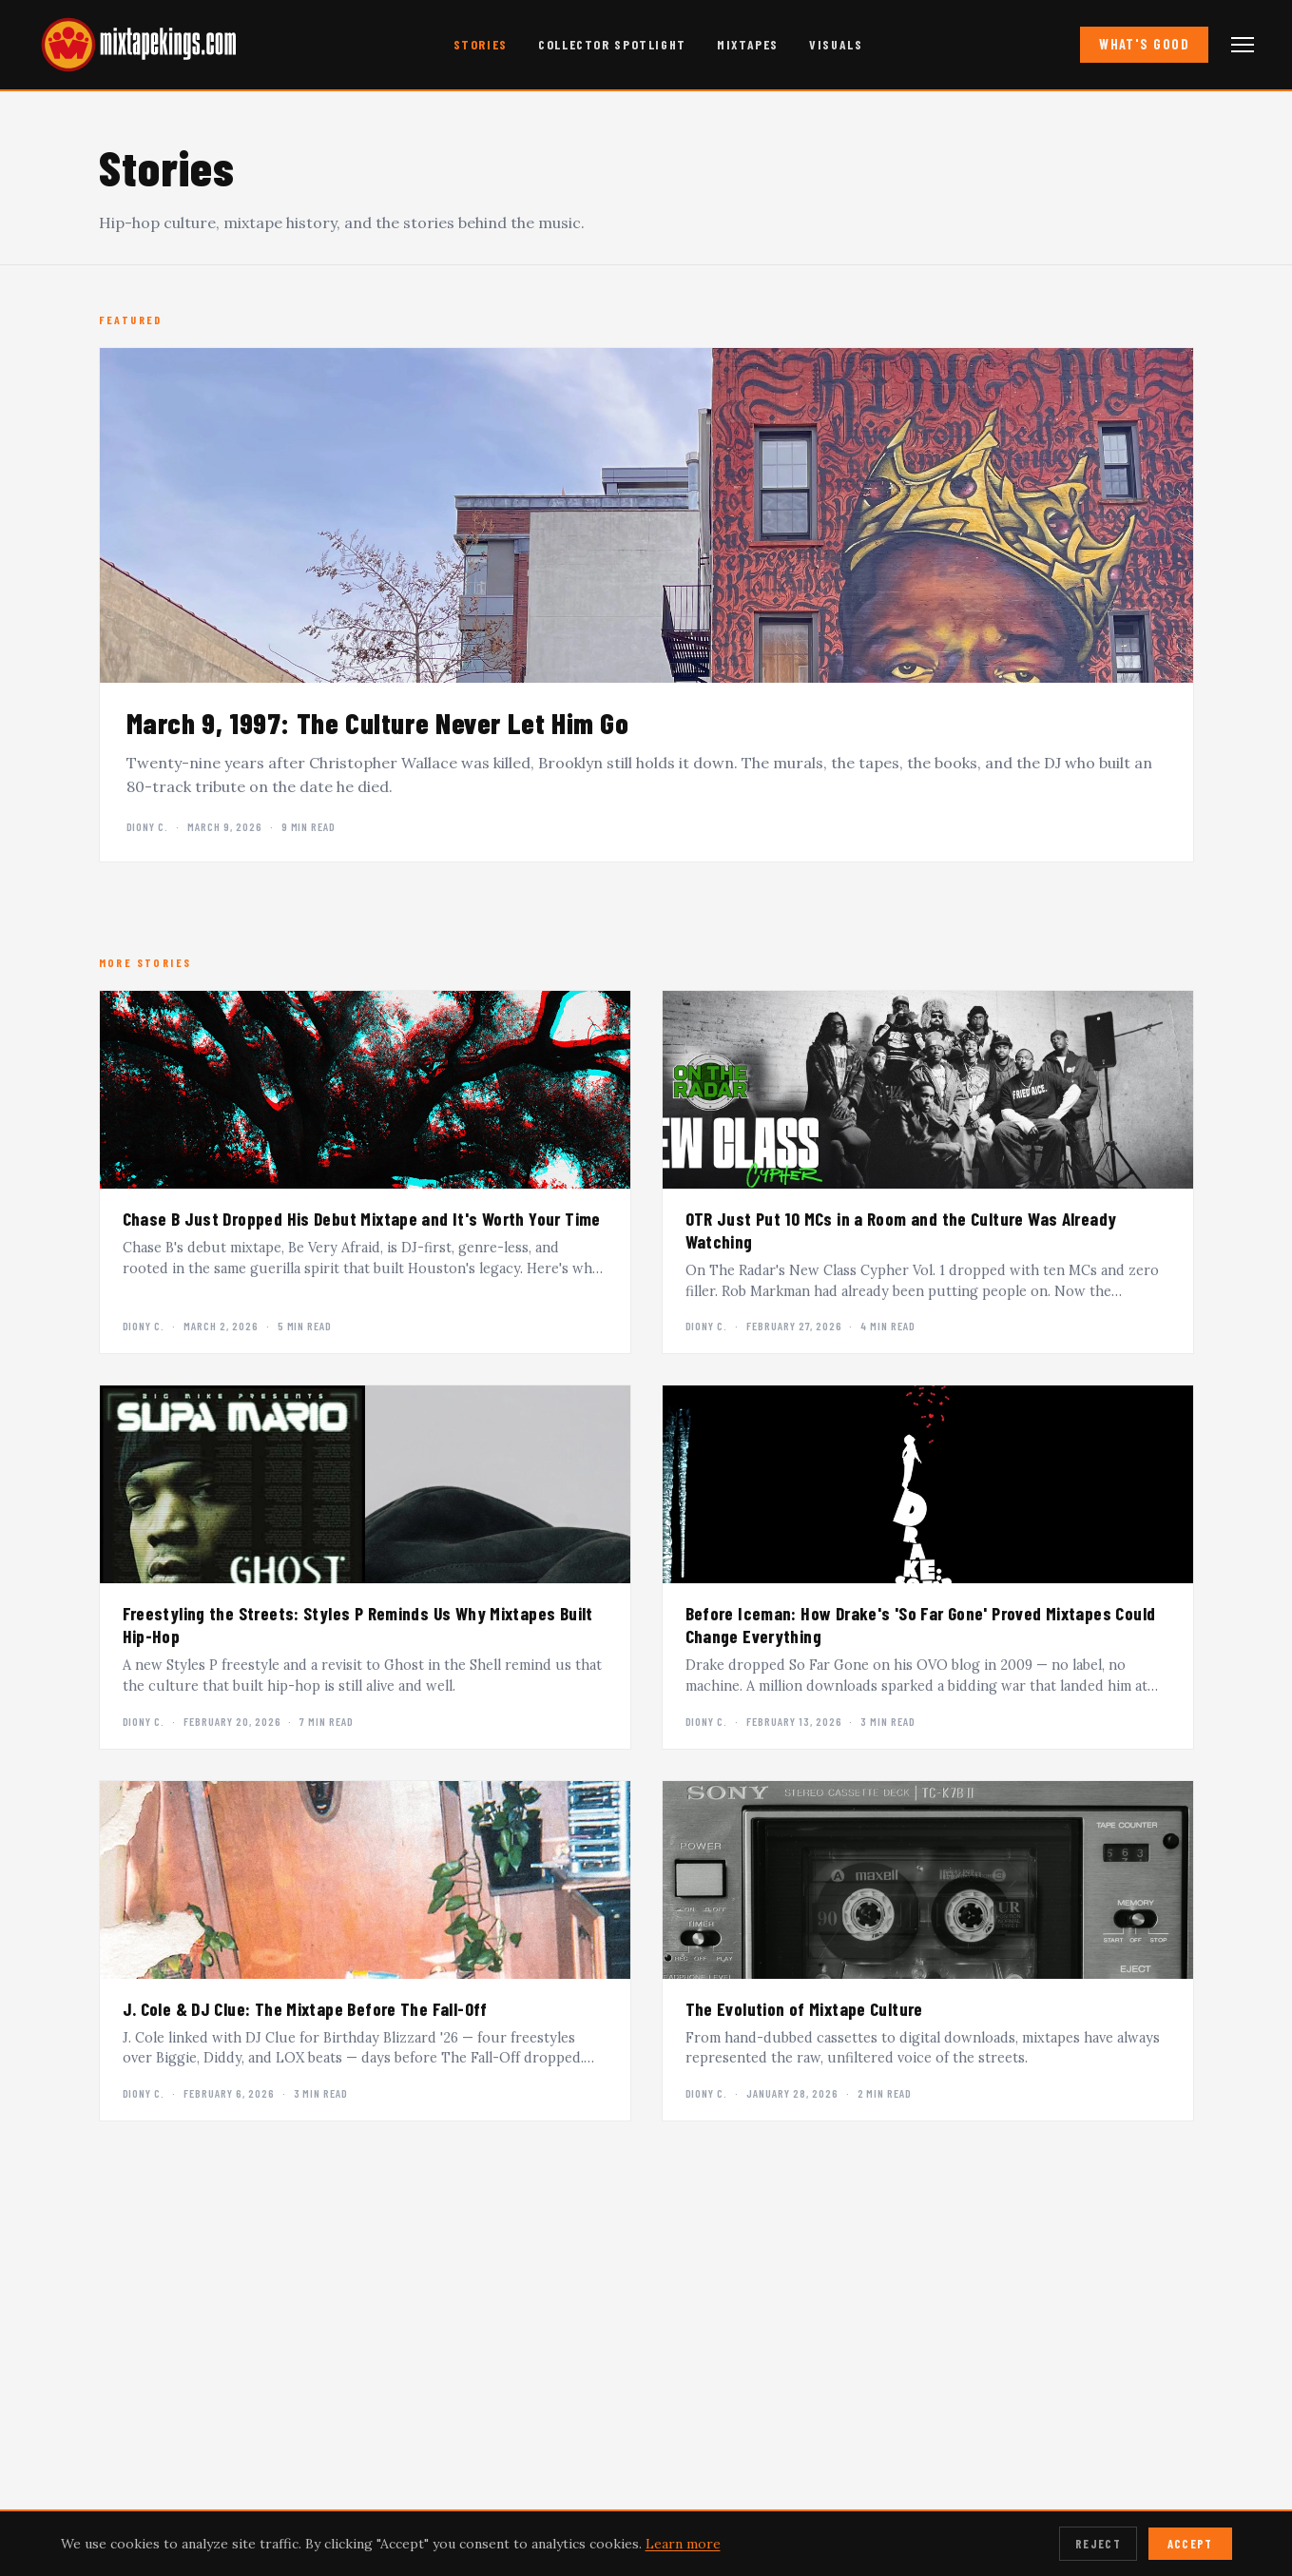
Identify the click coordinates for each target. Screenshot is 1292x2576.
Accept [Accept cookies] (1190, 2543)
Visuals (835, 44)
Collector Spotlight (612, 44)
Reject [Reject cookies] (1098, 2543)
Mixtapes (748, 44)
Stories (480, 44)
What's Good (1144, 44)
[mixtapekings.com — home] (133, 45)
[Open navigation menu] (1243, 44)
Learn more (683, 2543)
